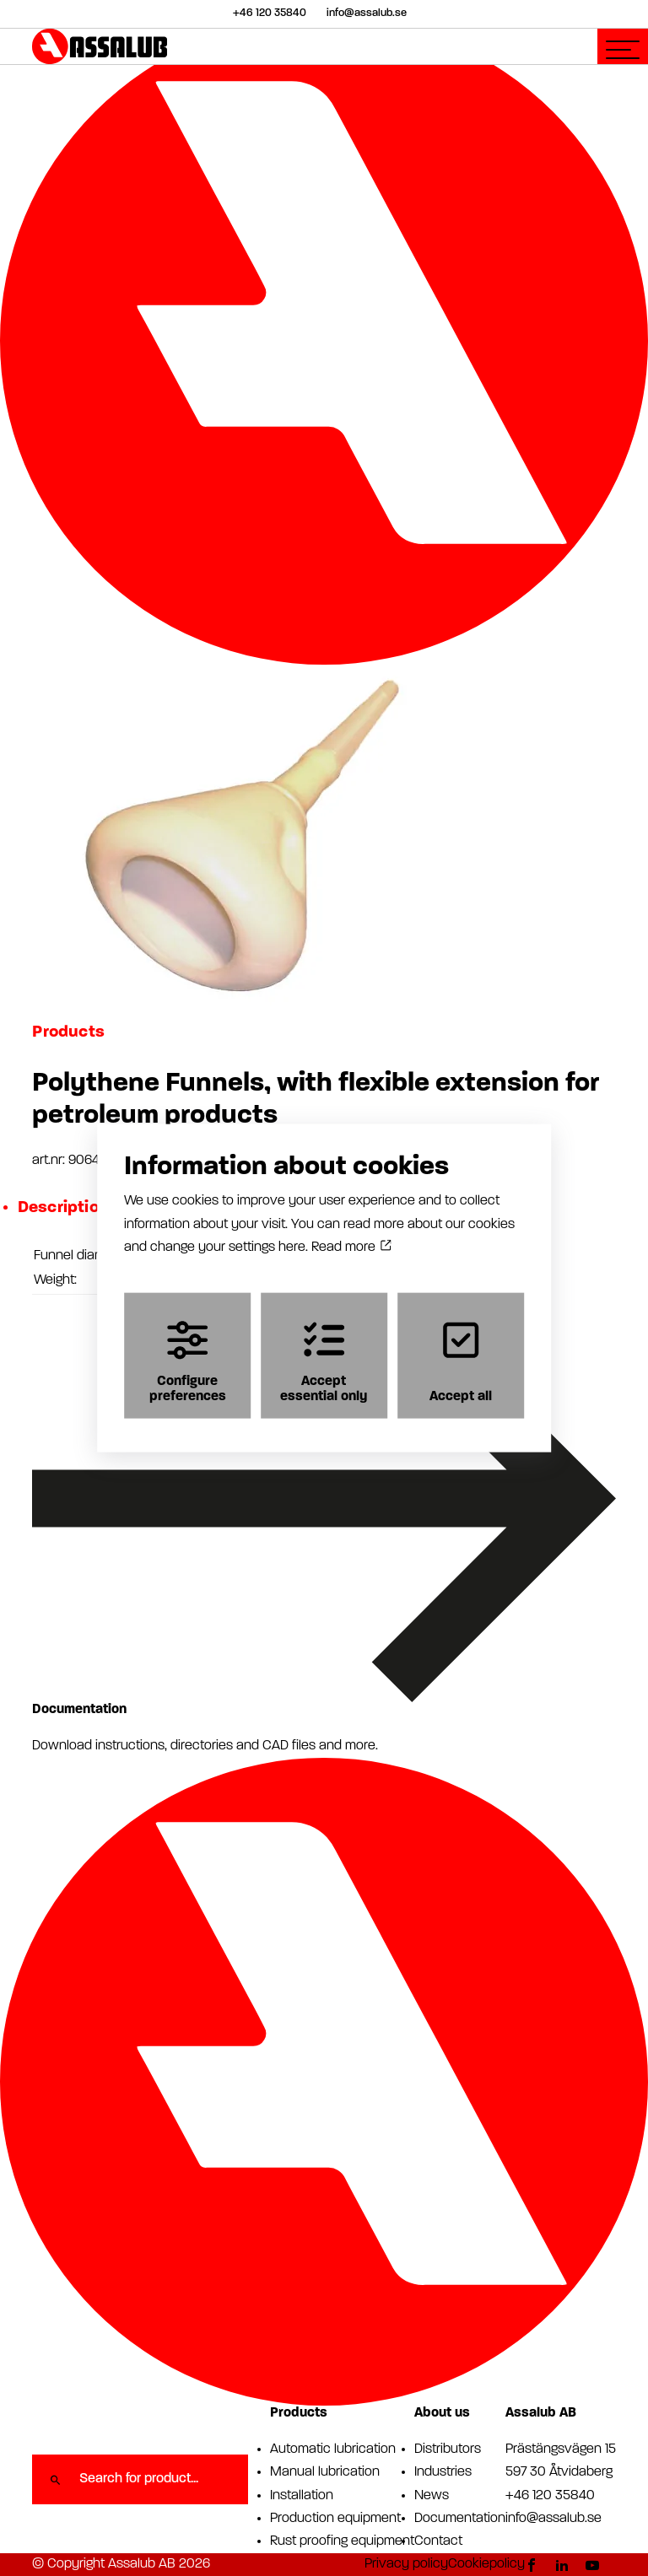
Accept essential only (323, 1362)
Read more (351, 1246)
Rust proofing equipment (342, 2541)
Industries (443, 2472)
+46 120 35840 (550, 2496)
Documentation (459, 2518)
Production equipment (335, 2518)
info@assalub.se (553, 2518)
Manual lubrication (325, 2472)
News (431, 2496)
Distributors (447, 2449)
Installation (301, 2496)
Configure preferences (187, 1362)
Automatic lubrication (333, 2449)
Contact (438, 2541)
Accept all (460, 1362)
